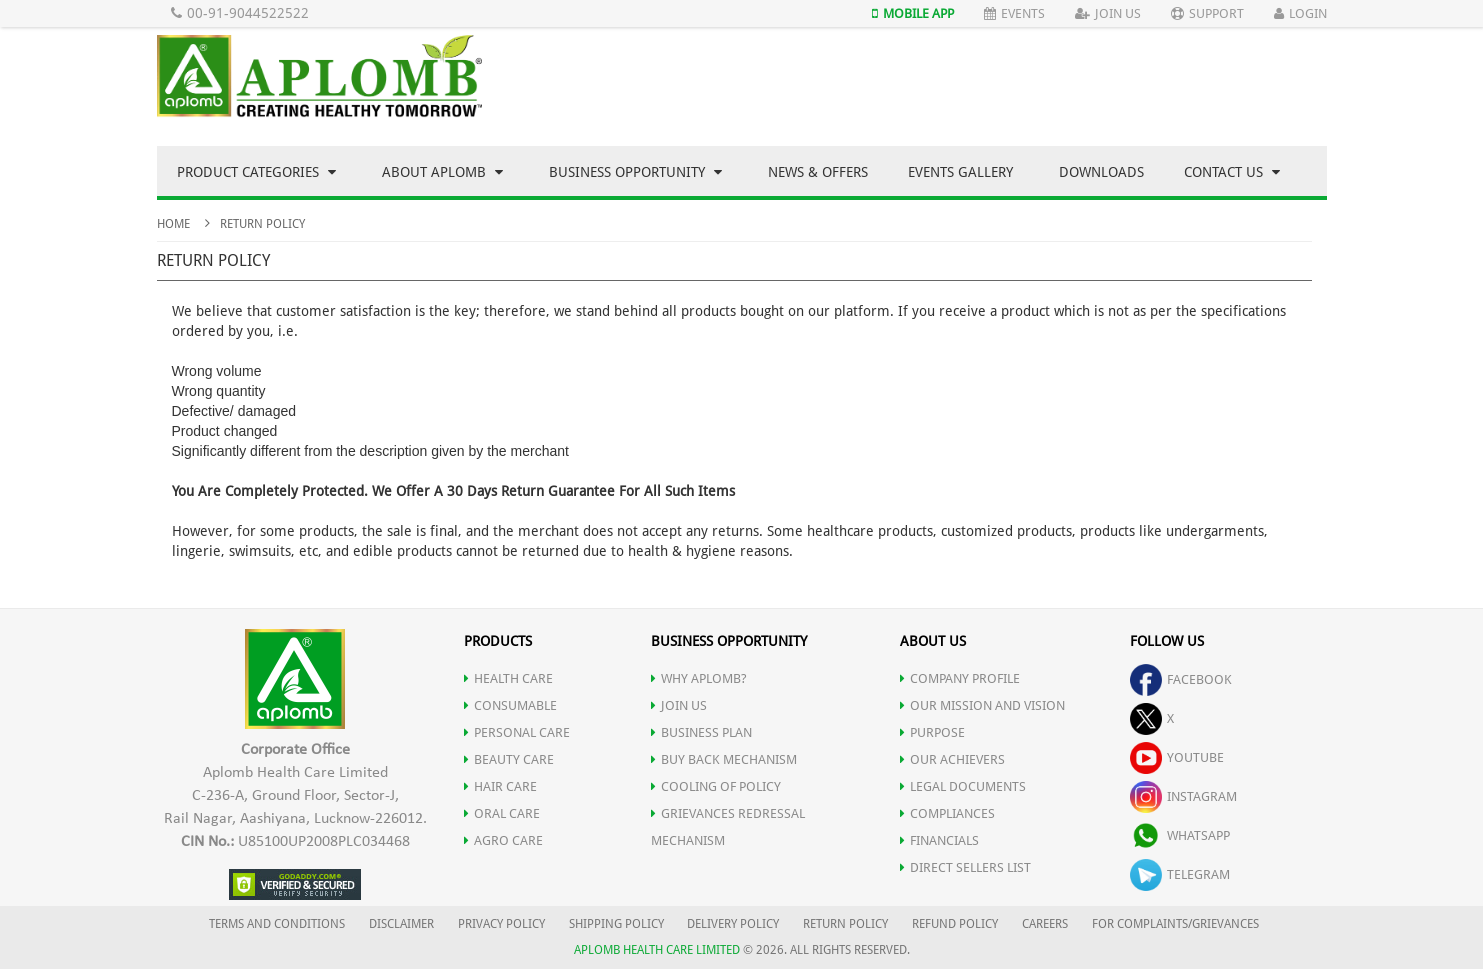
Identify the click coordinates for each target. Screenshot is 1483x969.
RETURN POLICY (845, 924)
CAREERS (1045, 924)
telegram (1180, 874)
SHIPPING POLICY (618, 924)
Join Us (1108, 13)
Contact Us (1232, 172)
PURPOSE (932, 732)
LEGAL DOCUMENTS (963, 786)
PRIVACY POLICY (501, 924)
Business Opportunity (635, 172)
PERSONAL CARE (517, 732)
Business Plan (701, 732)
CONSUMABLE (510, 705)
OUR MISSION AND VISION (982, 705)
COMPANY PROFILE (960, 678)
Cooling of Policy (716, 786)
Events (1014, 13)
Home (173, 224)
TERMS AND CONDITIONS (277, 924)
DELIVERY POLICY (733, 924)
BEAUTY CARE (509, 759)
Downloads (1101, 172)
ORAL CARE (502, 813)
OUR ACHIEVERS (952, 759)
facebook (1181, 679)
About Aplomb (442, 172)
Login (1300, 13)
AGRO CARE (503, 840)
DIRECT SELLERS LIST (965, 867)
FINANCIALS (939, 840)
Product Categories (256, 172)
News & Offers (818, 172)
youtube (1177, 757)
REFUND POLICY (955, 924)
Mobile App (913, 13)
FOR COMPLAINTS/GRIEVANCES (1175, 924)
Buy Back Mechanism (724, 759)
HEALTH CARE (508, 678)
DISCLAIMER (401, 924)
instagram (1183, 796)
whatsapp (1180, 835)
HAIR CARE (500, 786)
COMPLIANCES (947, 813)
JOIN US (679, 705)
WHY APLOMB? (699, 678)
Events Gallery (960, 172)
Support (1207, 13)
